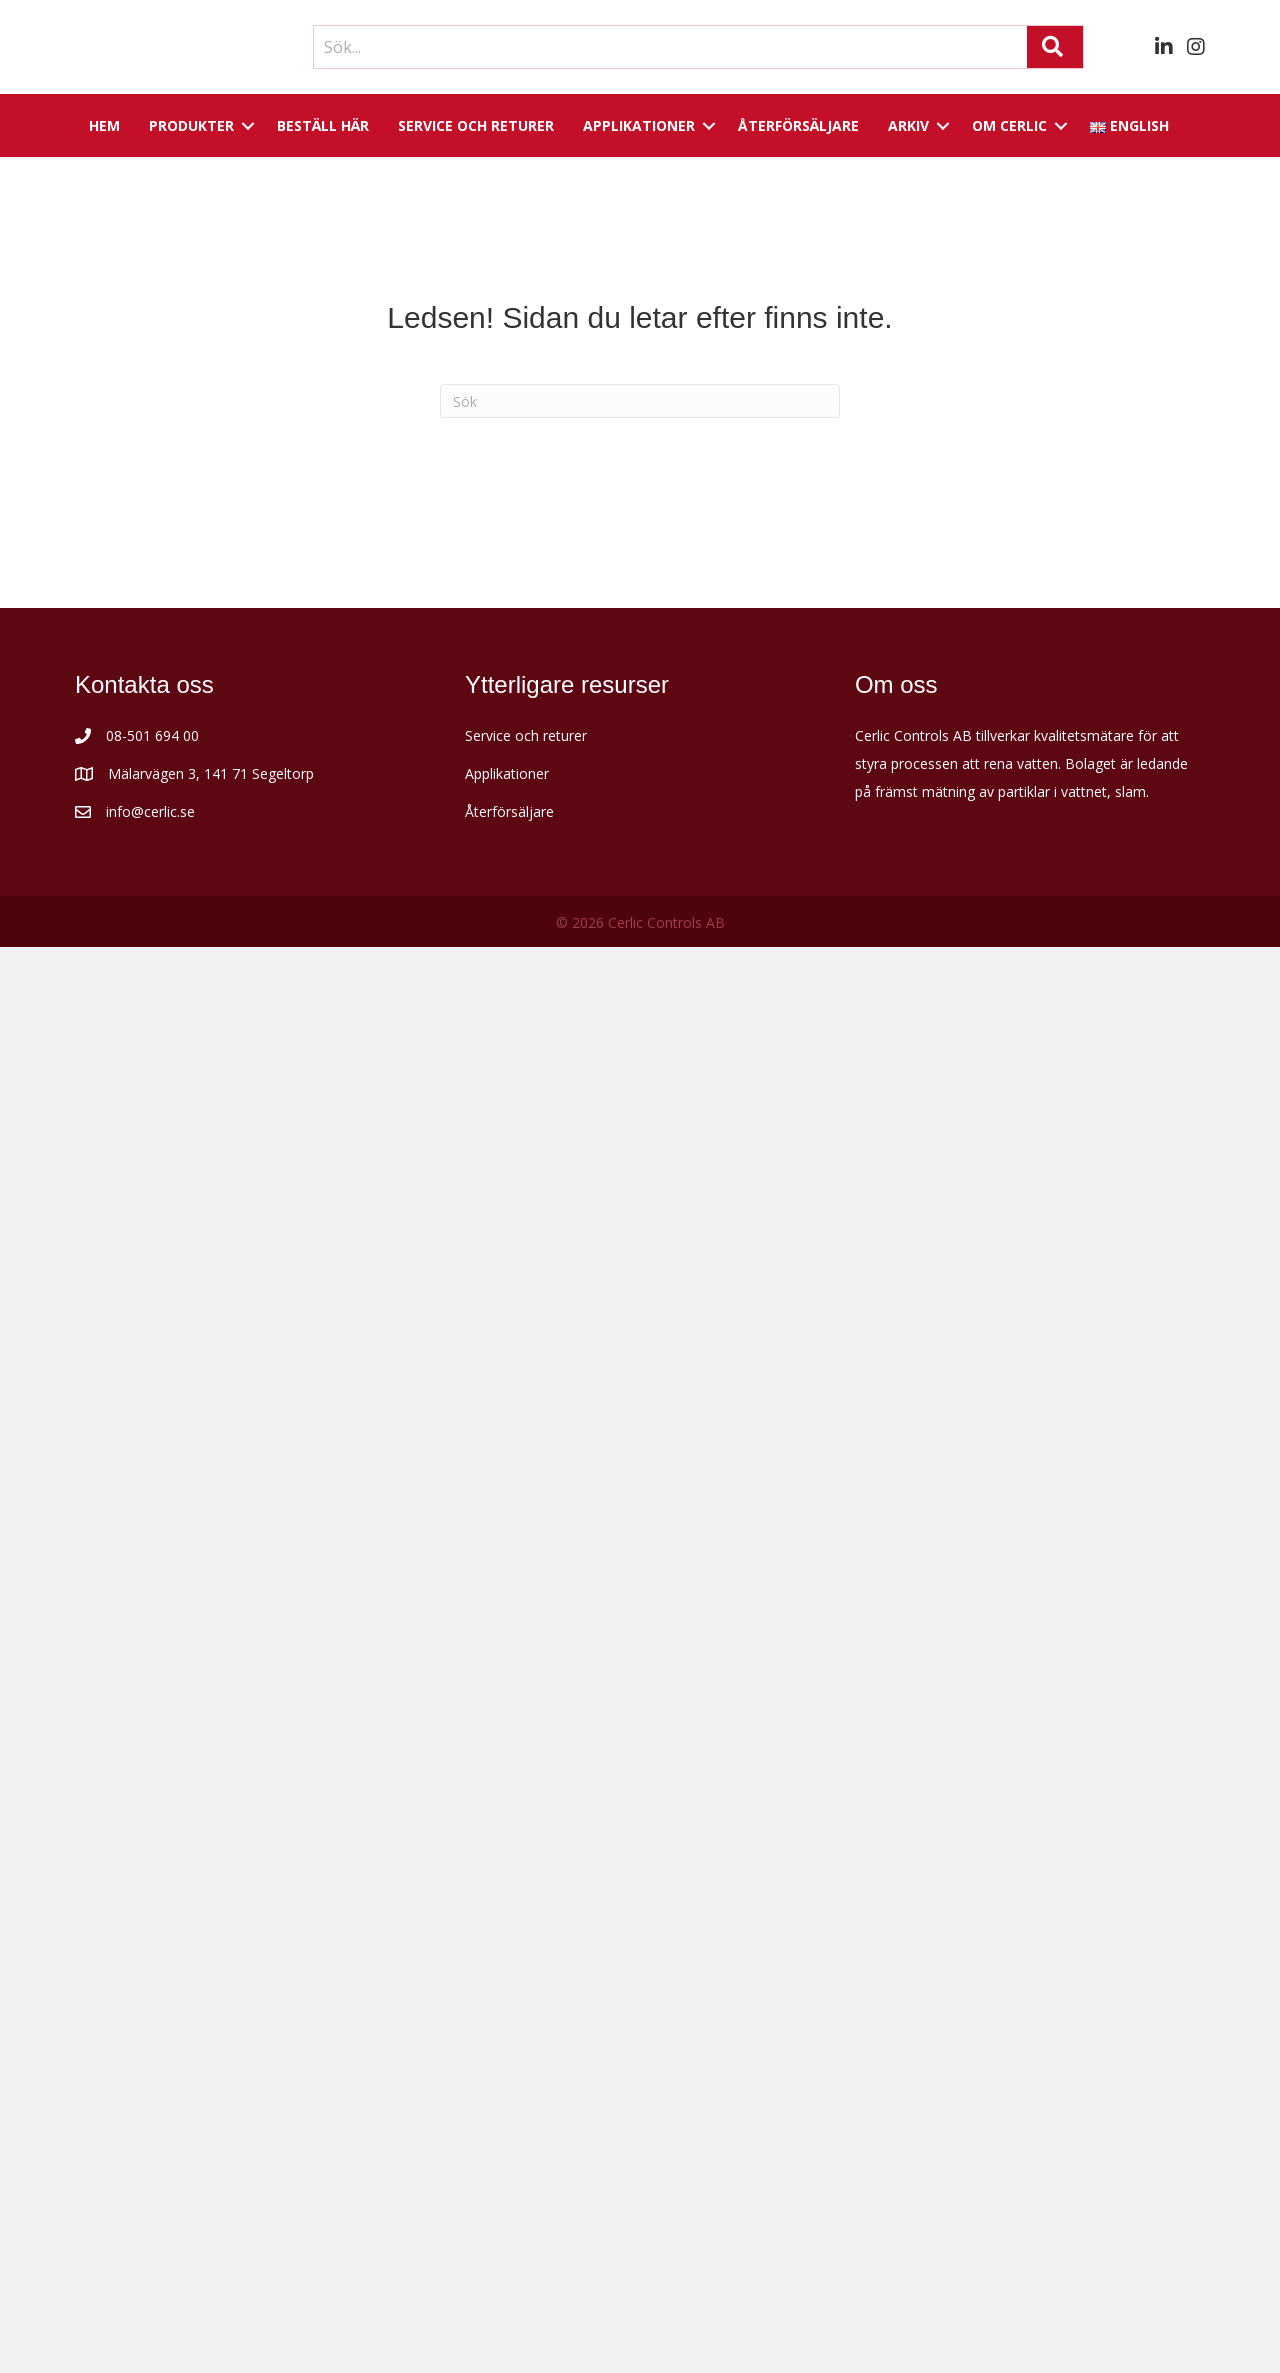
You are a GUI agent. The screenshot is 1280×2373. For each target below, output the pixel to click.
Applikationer (639, 125)
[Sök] (640, 401)
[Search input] (665, 47)
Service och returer (476, 125)
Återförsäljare (798, 125)
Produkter (191, 125)
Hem (104, 125)
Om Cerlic (1009, 125)
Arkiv (908, 125)
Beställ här (323, 125)
